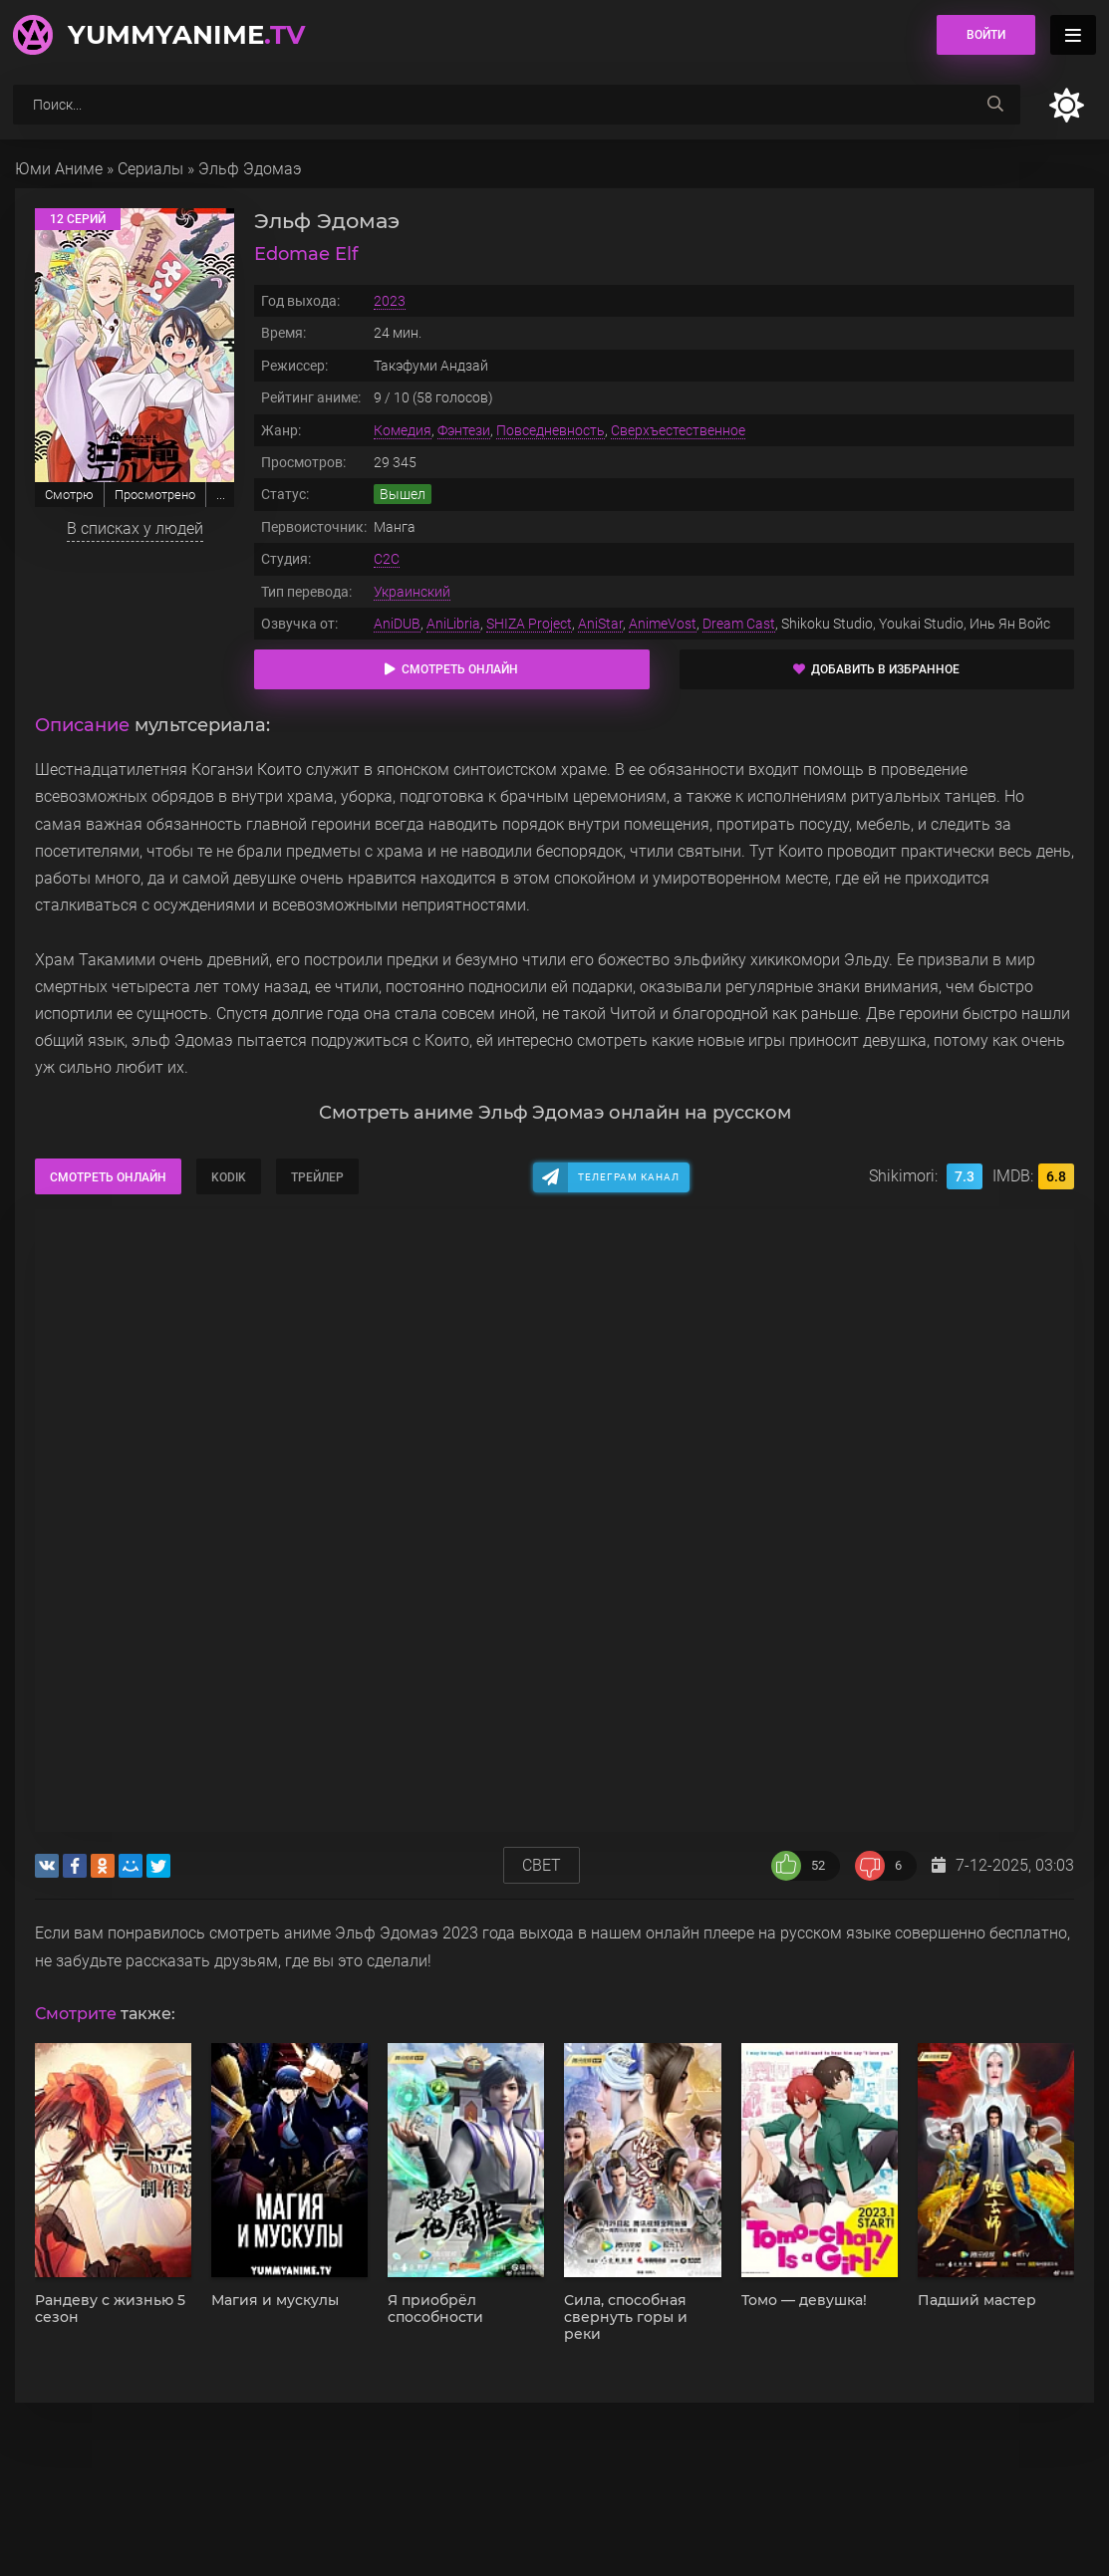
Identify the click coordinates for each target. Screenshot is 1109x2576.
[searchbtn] (995, 105)
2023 (390, 301)
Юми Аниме (59, 168)
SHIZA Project (529, 624)
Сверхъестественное (678, 430)
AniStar (600, 624)
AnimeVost (662, 624)
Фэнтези (463, 430)
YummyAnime (186, 35)
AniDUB (397, 624)
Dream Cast (738, 624)
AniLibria (453, 624)
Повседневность (550, 430)
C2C (387, 559)
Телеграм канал (629, 1176)
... (220, 494)
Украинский (412, 592)
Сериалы (150, 168)
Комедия (402, 430)
